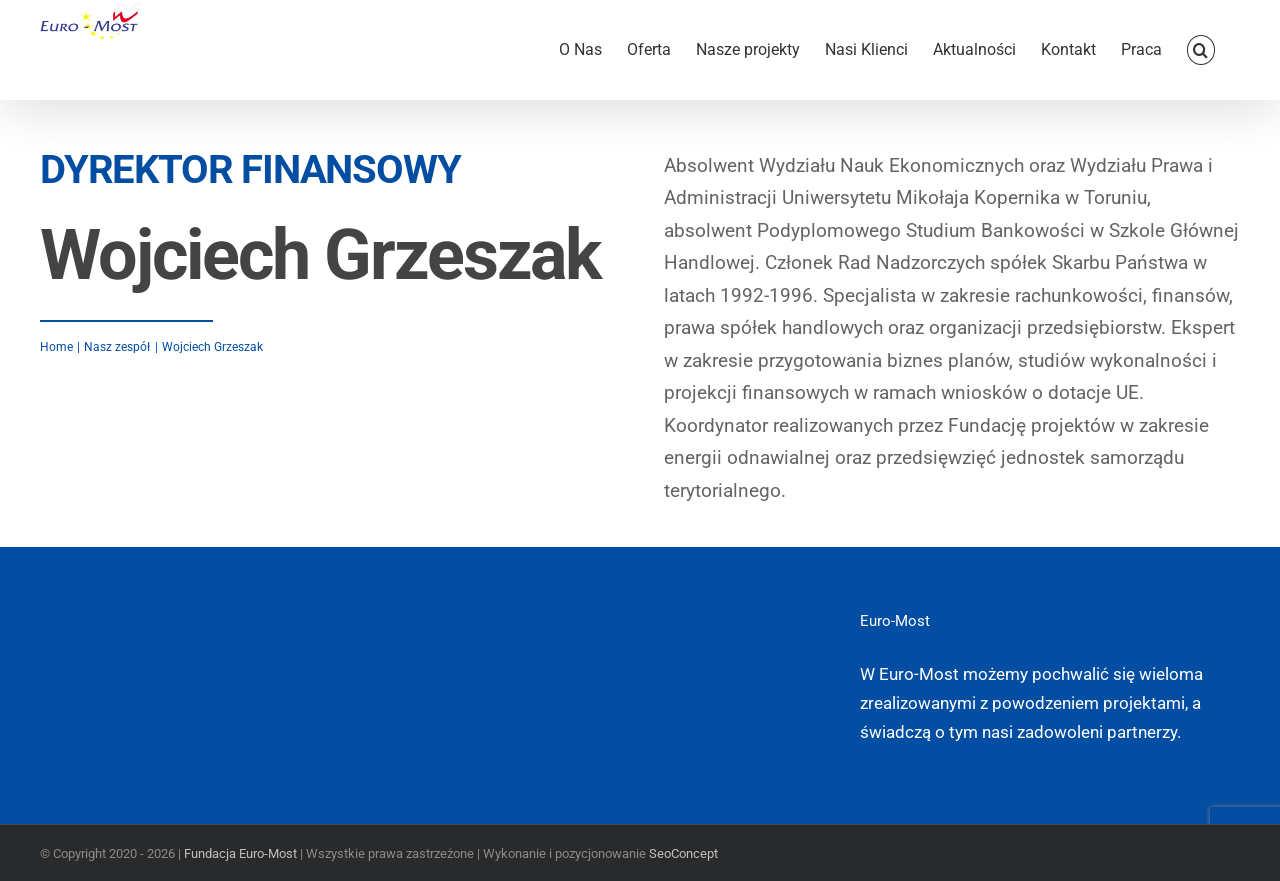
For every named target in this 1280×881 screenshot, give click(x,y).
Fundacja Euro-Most (240, 853)
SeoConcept (683, 853)
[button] (1201, 50)
